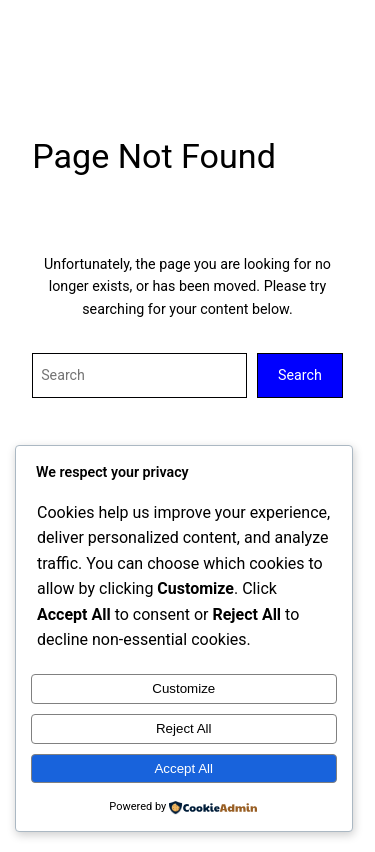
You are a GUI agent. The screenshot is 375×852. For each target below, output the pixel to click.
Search (300, 375)
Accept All (183, 768)
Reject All (184, 728)
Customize (183, 688)
